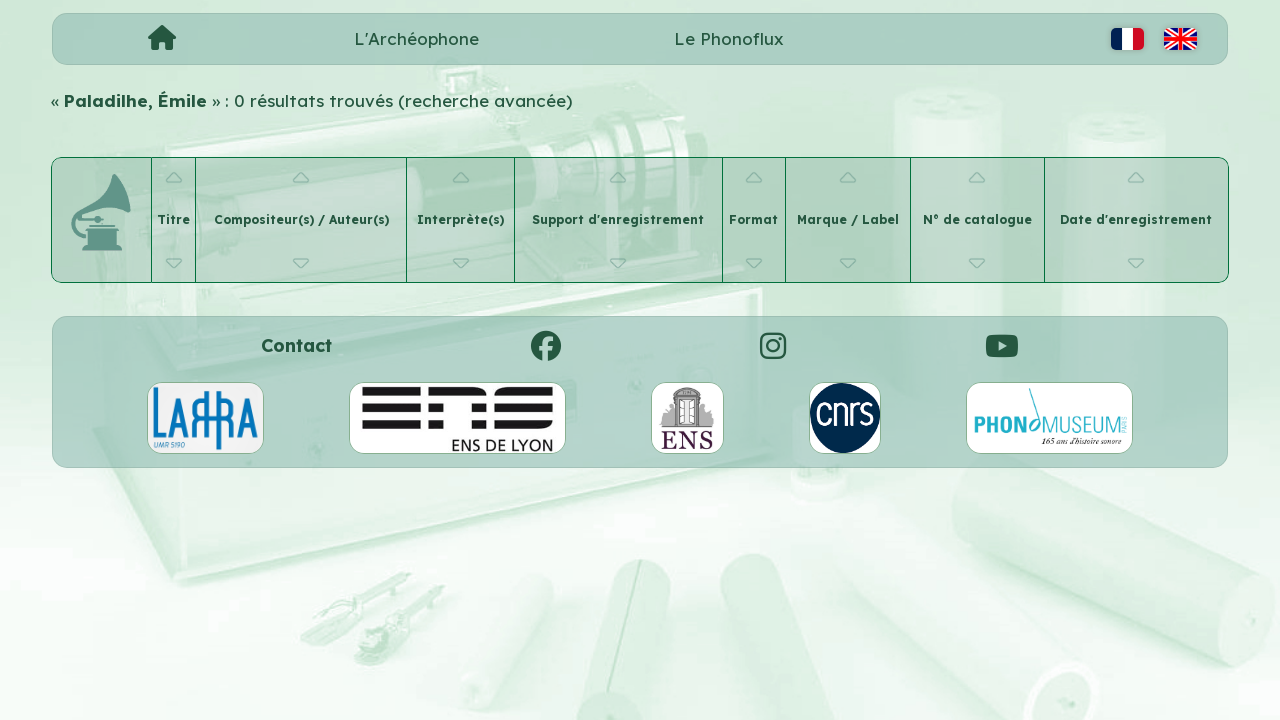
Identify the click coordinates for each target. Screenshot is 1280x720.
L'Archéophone (416, 38)
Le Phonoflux (729, 38)
